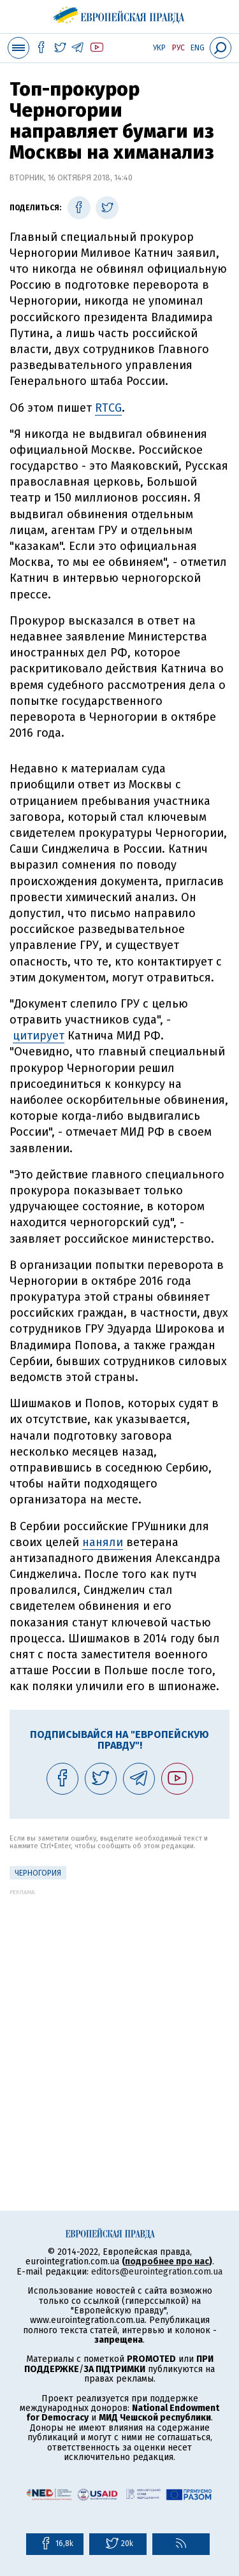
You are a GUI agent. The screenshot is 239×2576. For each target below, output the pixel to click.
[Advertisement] (119, 2014)
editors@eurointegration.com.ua (156, 2271)
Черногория (38, 1873)
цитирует (38, 1036)
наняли (102, 1542)
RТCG (108, 408)
